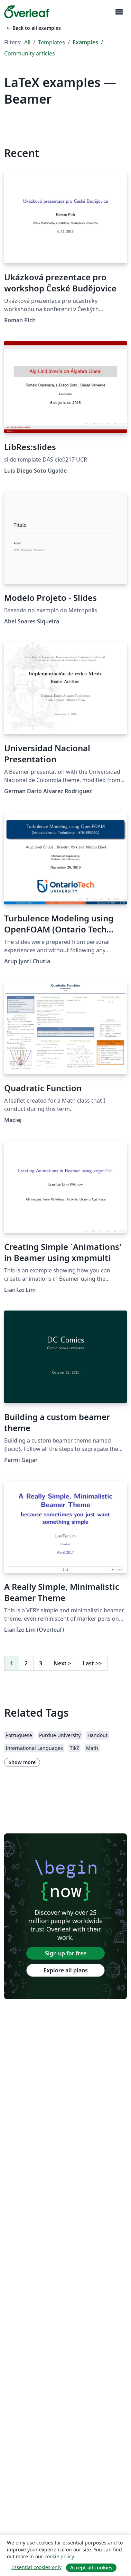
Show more (22, 1762)
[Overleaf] (26, 12)
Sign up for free (65, 1953)
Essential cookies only (36, 2567)
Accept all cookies (91, 2567)
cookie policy (59, 2556)
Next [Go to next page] (62, 1663)
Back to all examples (33, 28)
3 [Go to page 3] (40, 1663)
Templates (51, 42)
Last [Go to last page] (92, 1663)
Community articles (29, 53)
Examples (85, 42)
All (27, 42)
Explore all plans (66, 1970)
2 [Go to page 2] (26, 1663)
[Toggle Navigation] (119, 12)
